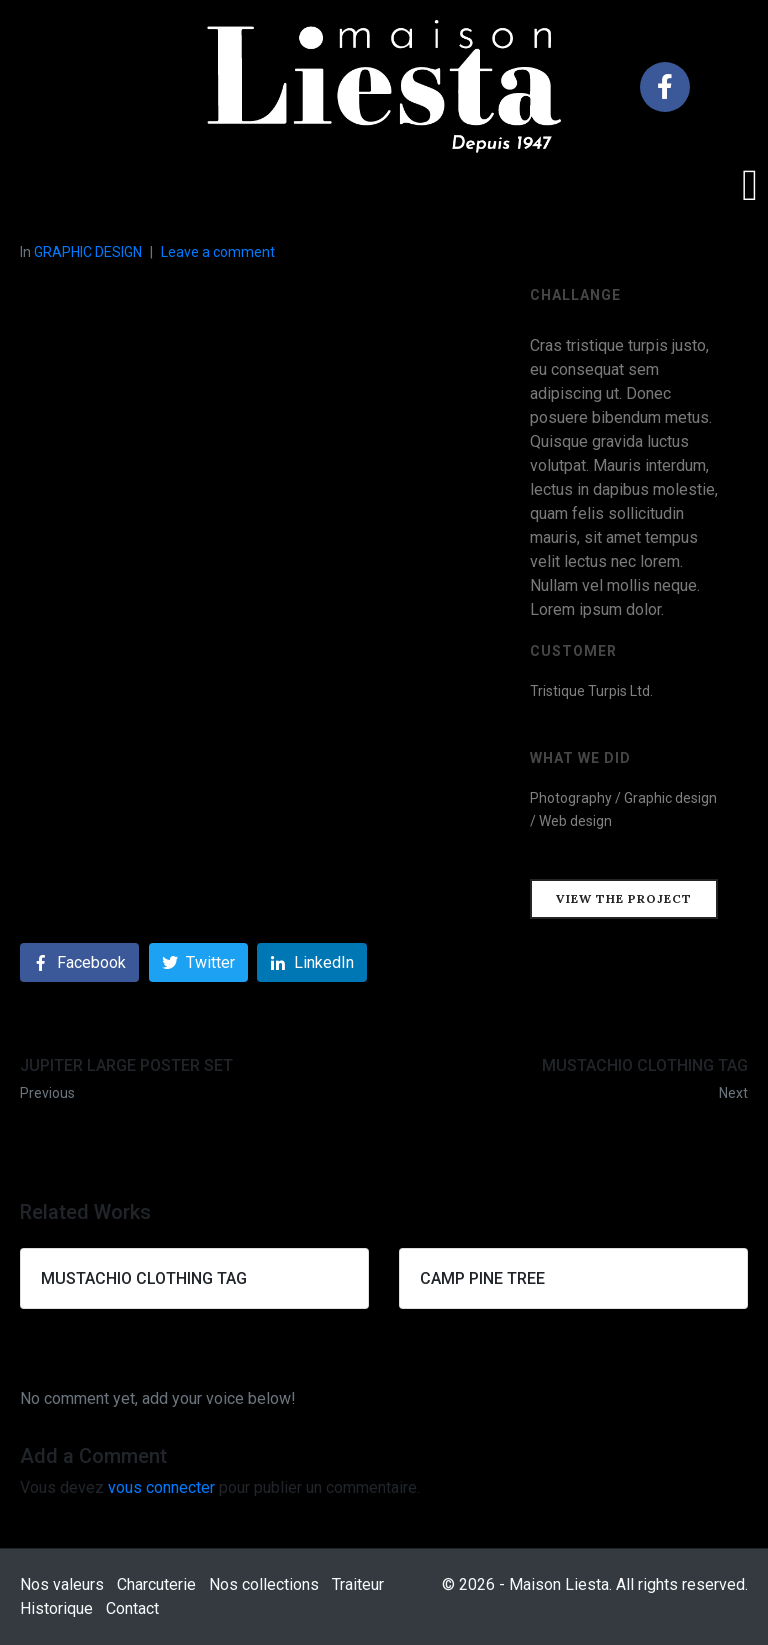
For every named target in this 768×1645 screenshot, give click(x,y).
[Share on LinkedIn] (312, 962)
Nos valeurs (62, 1584)
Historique (56, 1608)
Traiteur (358, 1584)
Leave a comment (218, 252)
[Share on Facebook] (79, 962)
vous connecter (161, 1487)
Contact (132, 1608)
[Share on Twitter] (198, 962)
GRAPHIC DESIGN (88, 252)
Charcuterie (156, 1584)
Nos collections (264, 1584)
